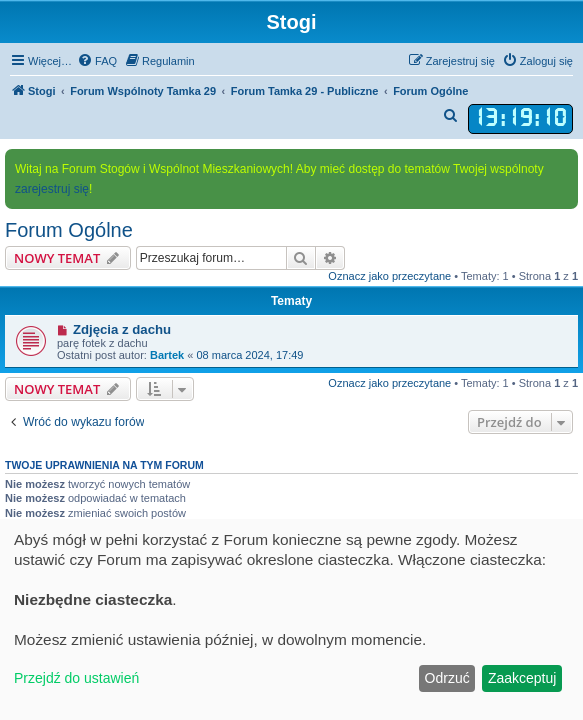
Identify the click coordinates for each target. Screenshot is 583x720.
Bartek (167, 355)
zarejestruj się (52, 189)
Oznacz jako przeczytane (389, 276)
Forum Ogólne (69, 230)
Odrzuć (447, 678)
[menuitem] (97, 61)
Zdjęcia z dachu (122, 329)
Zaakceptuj (522, 678)
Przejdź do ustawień (76, 678)
